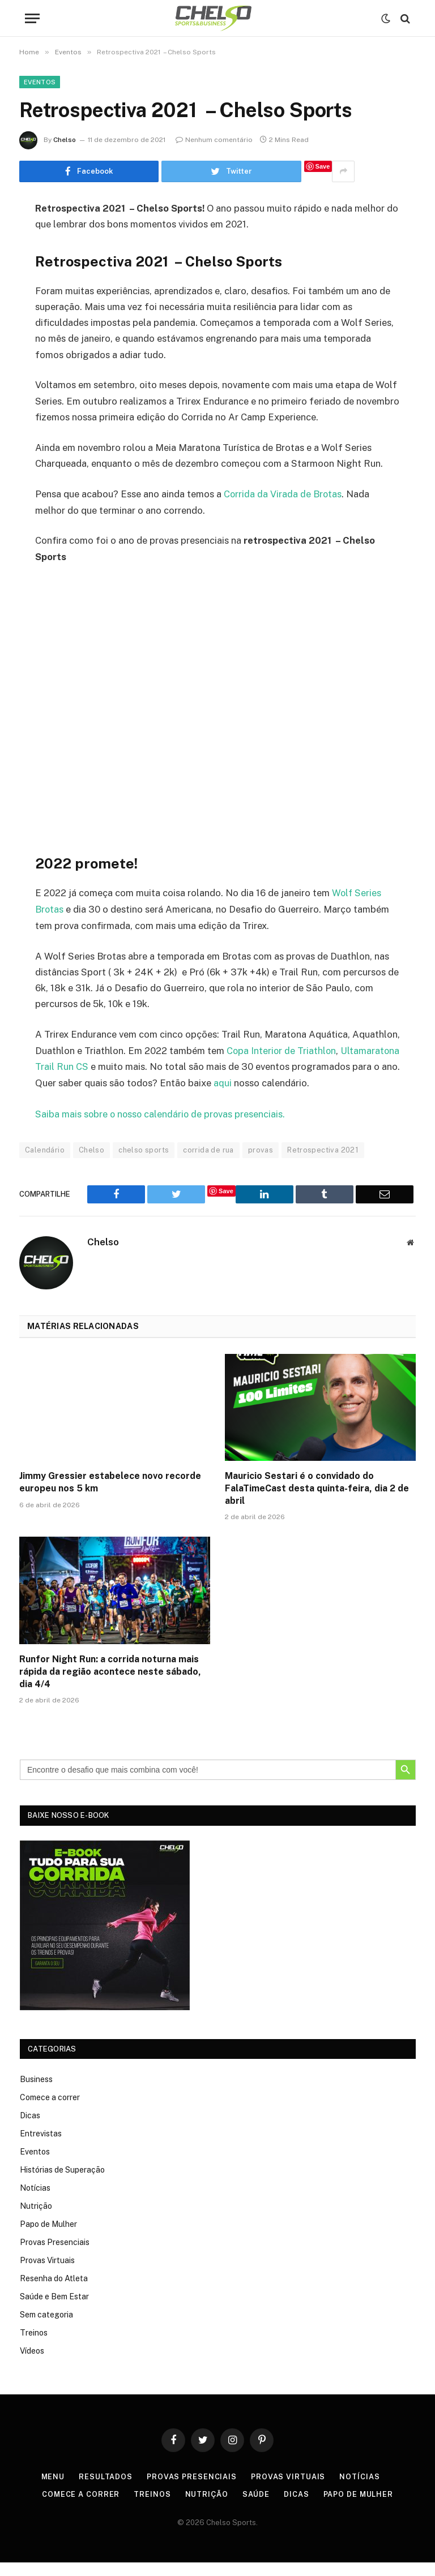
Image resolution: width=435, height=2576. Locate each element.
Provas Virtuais (47, 2273)
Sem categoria (46, 2328)
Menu (52, 2490)
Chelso (64, 140)
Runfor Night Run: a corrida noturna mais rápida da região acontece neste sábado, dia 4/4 (110, 1685)
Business (36, 2092)
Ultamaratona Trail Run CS (92, 1065)
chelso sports (143, 1163)
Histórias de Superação (62, 2183)
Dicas (30, 2129)
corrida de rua (208, 1163)
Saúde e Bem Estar (54, 2310)
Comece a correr (50, 2110)
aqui (333, 1081)
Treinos (34, 2346)
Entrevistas (41, 2147)
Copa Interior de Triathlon (282, 1049)
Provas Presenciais (54, 2255)
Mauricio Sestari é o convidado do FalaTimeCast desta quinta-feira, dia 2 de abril (317, 1502)
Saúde (256, 2508)
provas (260, 1163)
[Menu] (32, 18)
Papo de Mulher (48, 2237)
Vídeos (32, 2364)
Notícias (35, 2201)
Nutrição (36, 2219)
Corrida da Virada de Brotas (283, 494)
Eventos (40, 82)
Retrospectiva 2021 (323, 1163)
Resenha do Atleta (54, 2292)
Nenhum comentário (214, 140)
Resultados (105, 2490)
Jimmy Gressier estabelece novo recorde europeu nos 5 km (110, 1495)
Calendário (45, 1163)
